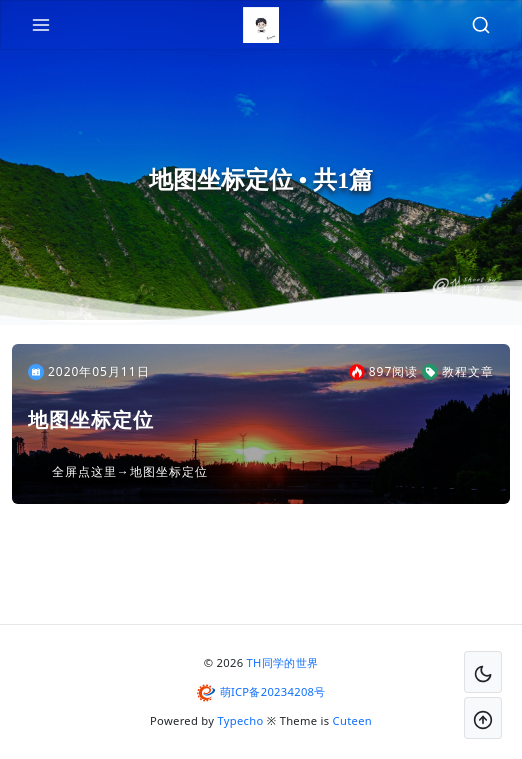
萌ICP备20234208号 (273, 691)
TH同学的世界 (283, 662)
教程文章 (458, 372)
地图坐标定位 (91, 420)
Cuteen (352, 720)
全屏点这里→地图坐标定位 (130, 471)
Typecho (241, 720)
